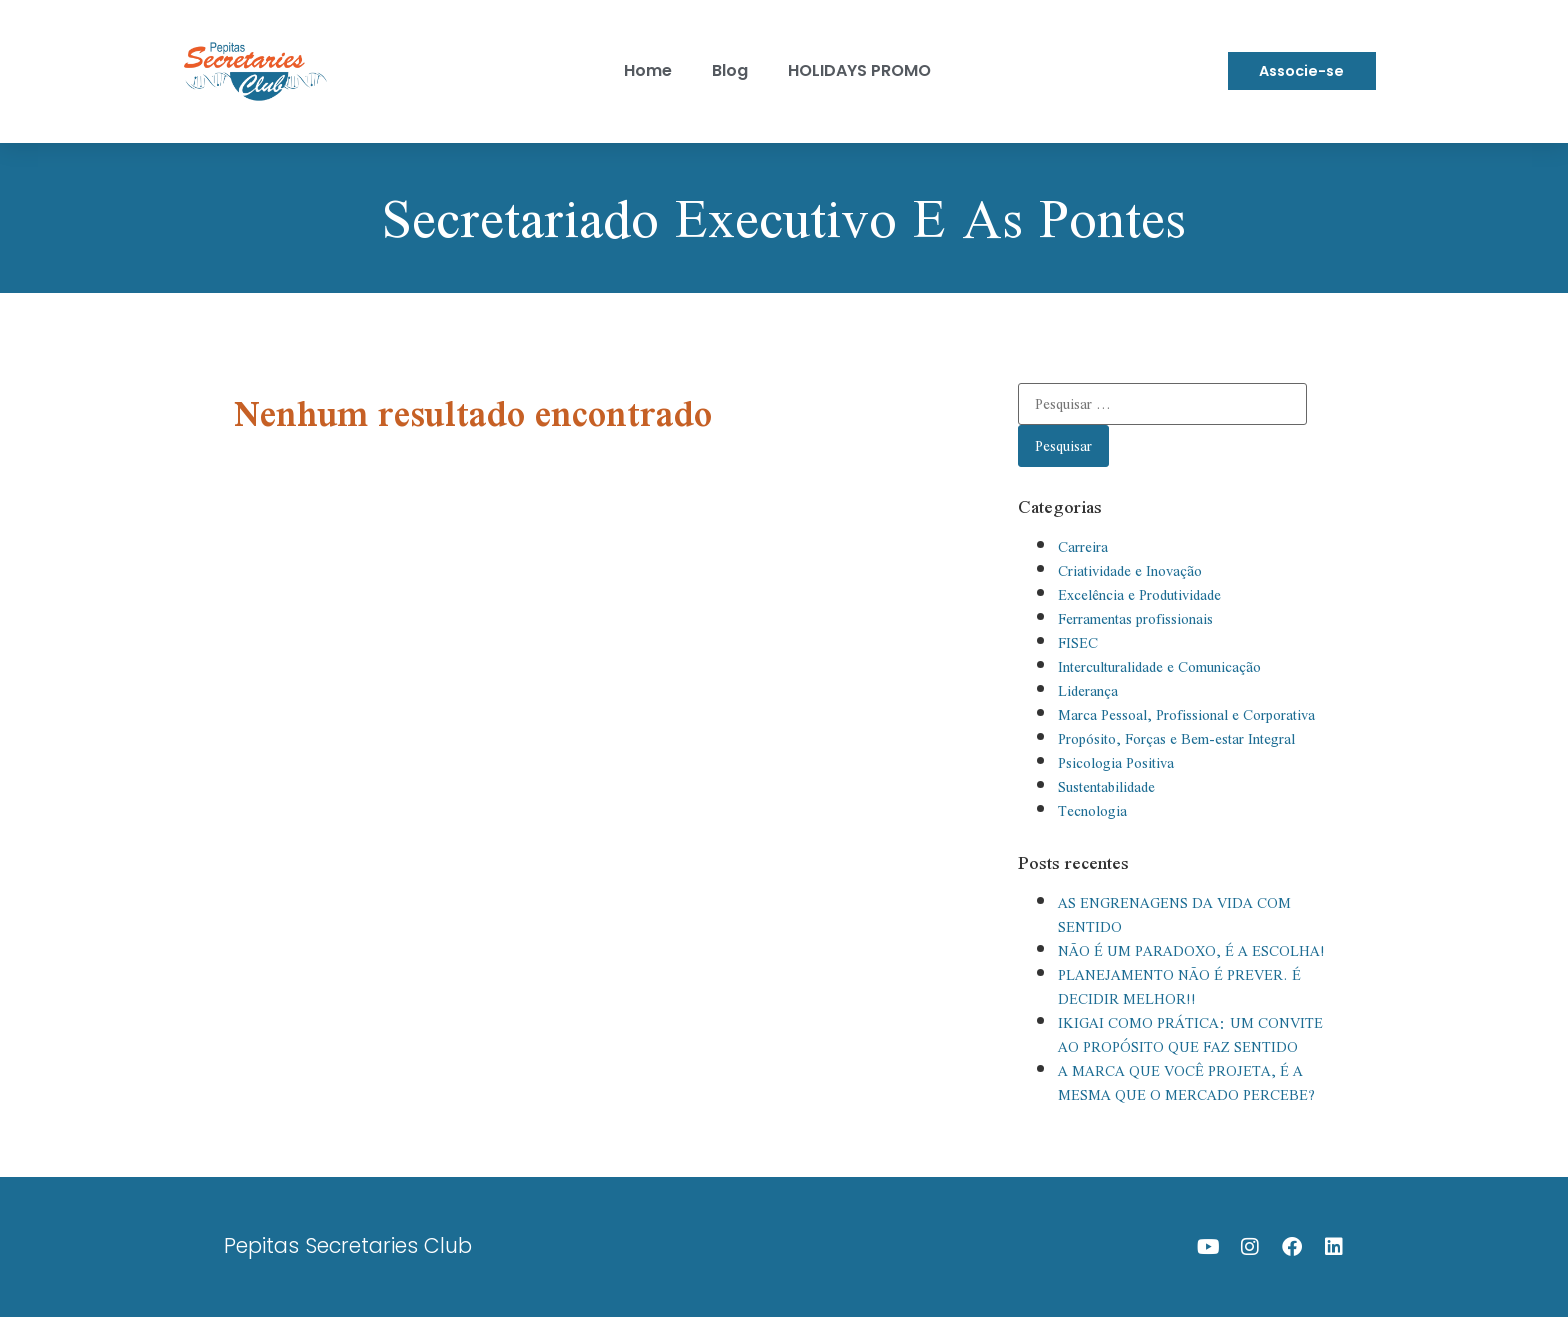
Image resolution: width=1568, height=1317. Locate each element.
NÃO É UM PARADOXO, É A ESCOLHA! (1191, 951)
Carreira (1083, 547)
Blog (730, 70)
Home (648, 70)
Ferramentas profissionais (1135, 619)
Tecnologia (1092, 811)
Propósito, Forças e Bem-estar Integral (1176, 739)
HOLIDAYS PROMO (859, 70)
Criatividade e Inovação (1130, 571)
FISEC (1078, 643)
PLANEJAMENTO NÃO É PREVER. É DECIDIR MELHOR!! (1179, 987)
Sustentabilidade (1106, 787)
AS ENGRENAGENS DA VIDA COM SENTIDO (1174, 915)
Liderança (1088, 691)
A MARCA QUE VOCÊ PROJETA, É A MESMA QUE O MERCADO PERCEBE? (1186, 1083)
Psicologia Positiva (1116, 763)
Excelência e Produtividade (1139, 595)
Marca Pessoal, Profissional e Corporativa (1186, 715)
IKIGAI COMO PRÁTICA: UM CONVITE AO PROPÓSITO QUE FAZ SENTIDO (1190, 1035)
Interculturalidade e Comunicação (1159, 667)
